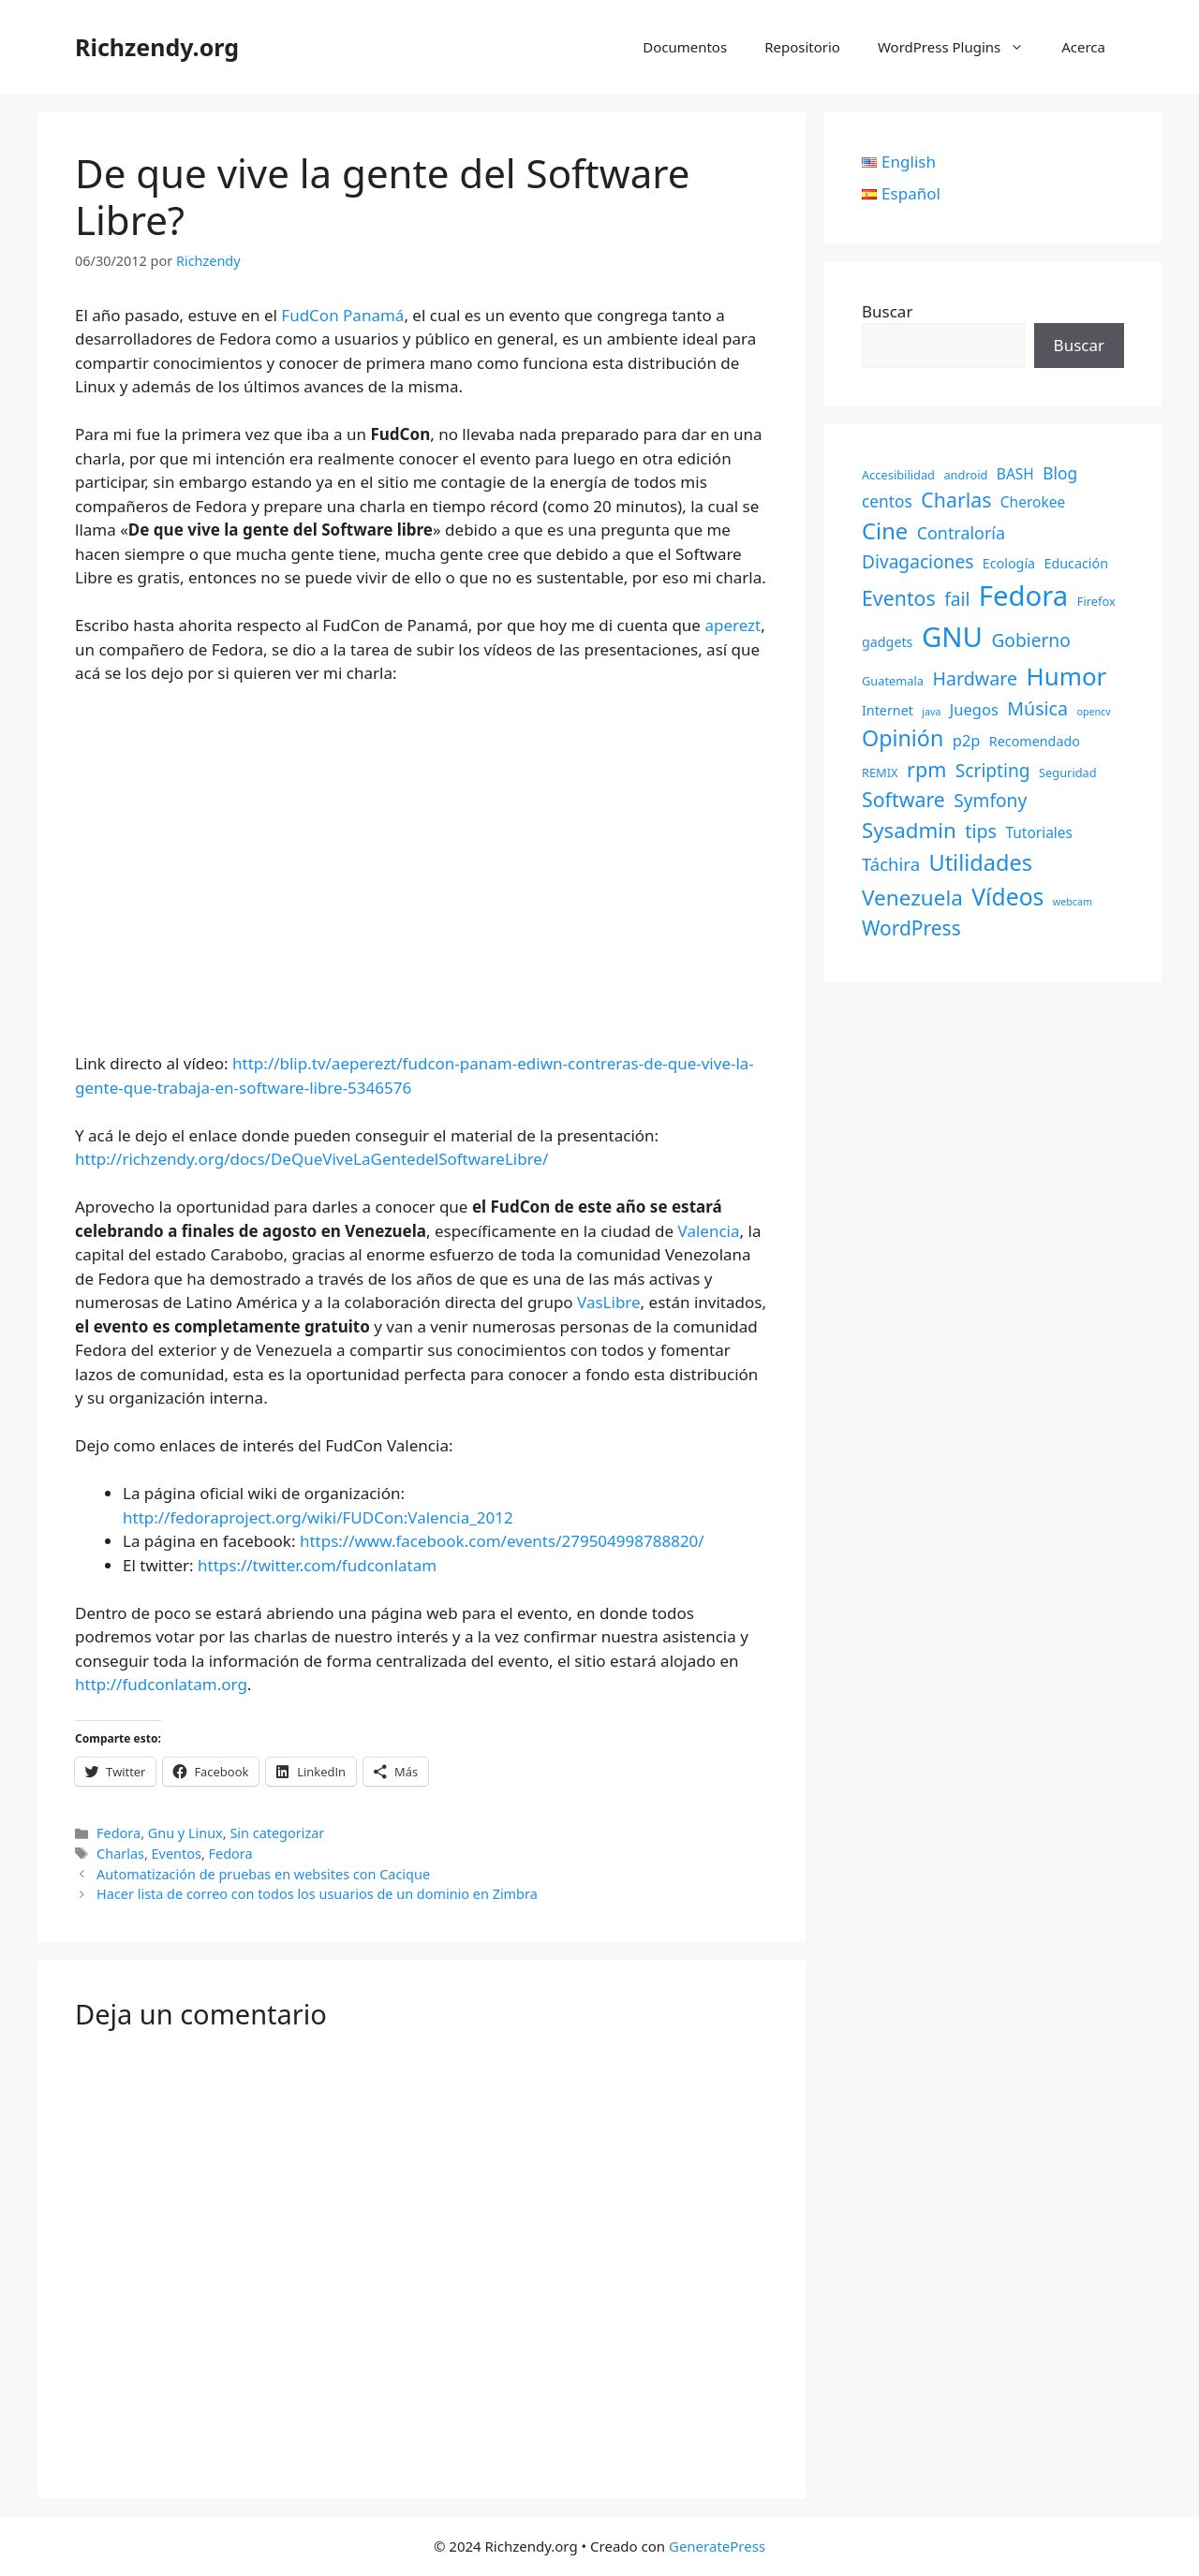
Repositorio (802, 46)
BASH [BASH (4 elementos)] (1015, 474)
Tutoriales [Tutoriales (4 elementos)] (1039, 832)
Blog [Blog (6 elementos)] (1060, 473)
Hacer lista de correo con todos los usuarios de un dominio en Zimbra (317, 1894)
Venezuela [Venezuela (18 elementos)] (912, 897)
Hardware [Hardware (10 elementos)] (974, 678)
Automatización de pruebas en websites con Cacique (263, 1874)
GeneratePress (717, 2546)
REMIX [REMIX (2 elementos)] (880, 772)
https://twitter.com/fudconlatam (317, 1565)
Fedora (118, 1833)
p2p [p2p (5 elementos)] (967, 740)
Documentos (685, 46)
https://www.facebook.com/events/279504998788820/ (502, 1541)
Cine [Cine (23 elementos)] (885, 531)
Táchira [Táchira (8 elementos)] (891, 864)
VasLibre (609, 1302)
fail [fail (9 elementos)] (957, 599)
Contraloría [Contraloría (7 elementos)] (961, 533)
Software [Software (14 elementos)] (903, 799)
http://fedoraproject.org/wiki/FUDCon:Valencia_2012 (318, 1517)
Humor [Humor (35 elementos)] (1066, 676)
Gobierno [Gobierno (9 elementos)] (1030, 640)
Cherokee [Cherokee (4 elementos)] (1032, 502)
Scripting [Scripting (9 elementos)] (992, 770)
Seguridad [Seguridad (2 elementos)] (1068, 772)
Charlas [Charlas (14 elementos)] (956, 499)
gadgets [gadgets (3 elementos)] (887, 642)
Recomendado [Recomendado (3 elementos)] (1034, 741)
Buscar (887, 311)
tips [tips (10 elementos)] (981, 831)
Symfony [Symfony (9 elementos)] (990, 800)
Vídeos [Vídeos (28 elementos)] (1007, 896)
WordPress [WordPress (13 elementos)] (911, 928)
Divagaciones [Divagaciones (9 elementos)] (917, 562)
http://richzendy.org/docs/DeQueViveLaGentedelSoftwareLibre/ (311, 1159)
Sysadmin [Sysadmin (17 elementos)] (909, 830)
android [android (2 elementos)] (965, 474)
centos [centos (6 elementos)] (887, 501)
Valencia (709, 1231)
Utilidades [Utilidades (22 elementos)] (979, 862)
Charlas (120, 1853)
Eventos (176, 1853)
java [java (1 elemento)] (931, 711)
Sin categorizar (276, 1833)
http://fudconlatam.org (161, 1684)
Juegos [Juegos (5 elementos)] (974, 709)
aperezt (732, 625)
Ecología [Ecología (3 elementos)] (1009, 563)
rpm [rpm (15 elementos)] (926, 769)
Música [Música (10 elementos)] (1037, 708)
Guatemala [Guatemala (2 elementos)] (893, 680)
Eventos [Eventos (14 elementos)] (899, 597)
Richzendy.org (157, 47)
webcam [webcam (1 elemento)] (1072, 901)
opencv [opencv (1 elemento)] (1093, 711)
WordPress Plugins (960, 47)
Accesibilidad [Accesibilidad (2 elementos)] (898, 474)
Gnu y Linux (185, 1833)
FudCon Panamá (342, 315)
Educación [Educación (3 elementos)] (1076, 563)
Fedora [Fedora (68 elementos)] (1024, 595)
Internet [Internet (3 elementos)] (887, 710)
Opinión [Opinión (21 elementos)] (902, 738)
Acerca (1083, 46)
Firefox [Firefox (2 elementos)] (1096, 601)
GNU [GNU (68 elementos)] (952, 636)
